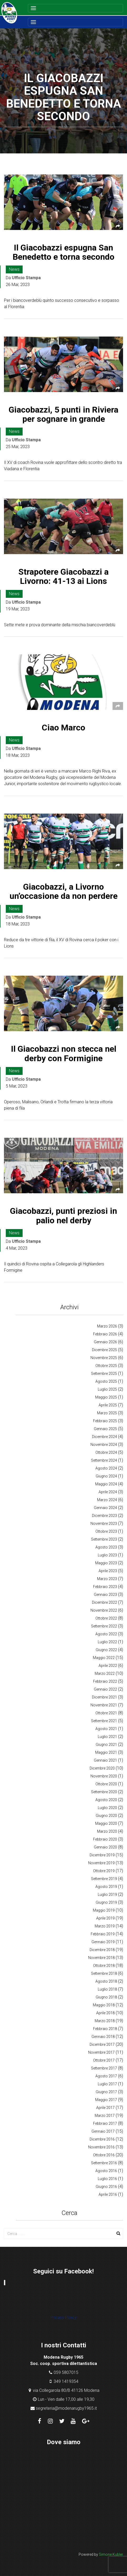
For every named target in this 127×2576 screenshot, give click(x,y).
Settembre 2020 (104, 1792)
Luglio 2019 (107, 1894)
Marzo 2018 (105, 2021)
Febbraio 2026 (105, 1334)
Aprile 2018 (105, 2013)
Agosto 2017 (106, 2076)
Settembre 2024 (104, 1460)
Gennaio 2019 (103, 1942)
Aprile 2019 (105, 1918)
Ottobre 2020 (106, 1784)
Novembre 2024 (103, 1444)
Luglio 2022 (107, 1642)
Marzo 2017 (105, 2115)
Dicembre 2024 (104, 1437)
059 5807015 (66, 2372)
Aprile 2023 (108, 1571)
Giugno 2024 (106, 1476)
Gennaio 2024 (105, 1508)
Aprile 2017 (105, 2108)
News (14, 269)
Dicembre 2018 (102, 1950)
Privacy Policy (63, 2317)
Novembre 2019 (101, 1863)
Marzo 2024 (107, 1500)
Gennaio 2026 (105, 1342)
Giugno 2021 (106, 1744)
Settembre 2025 (104, 1373)
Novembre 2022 (103, 1610)
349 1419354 (66, 2381)
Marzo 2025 (107, 1413)
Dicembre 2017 (102, 2044)
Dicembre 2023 (104, 1515)
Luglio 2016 (107, 2179)
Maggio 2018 (104, 2005)
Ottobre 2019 (104, 1871)
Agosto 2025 (106, 1381)
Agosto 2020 (106, 1800)
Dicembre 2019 (102, 1855)
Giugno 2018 (106, 1997)
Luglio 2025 (107, 1389)
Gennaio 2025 (105, 1429)
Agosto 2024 (106, 1468)
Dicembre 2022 (104, 1602)
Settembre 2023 (104, 1539)
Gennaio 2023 (105, 1594)
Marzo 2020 (107, 1831)
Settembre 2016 (104, 2163)
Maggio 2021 (106, 1752)
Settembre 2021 (104, 1721)
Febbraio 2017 (105, 2123)
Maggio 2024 (106, 1484)
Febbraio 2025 (105, 1421)
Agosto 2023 (106, 1547)
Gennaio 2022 (105, 1689)
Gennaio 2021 (105, 1760)
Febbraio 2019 (103, 1934)
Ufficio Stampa (26, 277)
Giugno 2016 (106, 2186)
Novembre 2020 (103, 1776)
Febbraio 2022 (105, 1681)
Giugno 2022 (106, 1650)
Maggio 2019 (104, 1910)
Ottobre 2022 (106, 1618)
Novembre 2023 (103, 1523)
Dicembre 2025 (104, 1350)
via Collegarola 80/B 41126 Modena (66, 2390)
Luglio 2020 (107, 1808)
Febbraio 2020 (105, 1839)
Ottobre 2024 (106, 1452)
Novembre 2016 (101, 2147)
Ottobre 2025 (106, 1366)
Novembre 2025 (103, 1358)
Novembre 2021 (103, 1705)
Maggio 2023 (106, 1563)
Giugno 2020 (106, 1815)
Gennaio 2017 (103, 2131)
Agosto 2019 (106, 1887)
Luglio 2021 (107, 1737)
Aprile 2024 (108, 1492)
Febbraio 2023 (105, 1587)
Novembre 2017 (101, 2052)
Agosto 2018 (106, 1981)
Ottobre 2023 (106, 1531)
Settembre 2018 (104, 1973)
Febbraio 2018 (105, 2029)
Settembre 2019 (104, 1879)
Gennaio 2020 (105, 1847)
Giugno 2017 (106, 2092)
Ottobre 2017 (104, 2060)
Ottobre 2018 (104, 1965)
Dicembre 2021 (104, 1697)
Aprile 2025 (108, 1405)
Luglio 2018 (107, 1989)
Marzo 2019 (105, 1926)
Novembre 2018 (101, 1958)
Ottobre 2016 (104, 2155)
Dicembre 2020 (102, 1768)
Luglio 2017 (107, 2084)
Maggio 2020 (106, 1823)
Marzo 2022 (105, 1673)
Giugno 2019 (106, 1902)
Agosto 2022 (106, 1634)
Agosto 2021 (106, 1729)
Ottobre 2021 (106, 1713)
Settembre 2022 (104, 1626)
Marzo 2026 (107, 1326)
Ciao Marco (63, 728)
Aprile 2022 (108, 1665)
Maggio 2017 (106, 2100)
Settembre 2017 (104, 2068)
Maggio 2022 (104, 1658)
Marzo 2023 (107, 1579)
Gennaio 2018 (103, 2036)
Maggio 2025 (106, 1397)
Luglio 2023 (107, 1555)
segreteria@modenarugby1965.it (66, 2408)
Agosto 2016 (106, 2171)
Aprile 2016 (108, 2194)
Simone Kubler (111, 2554)
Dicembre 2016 (102, 2139)
